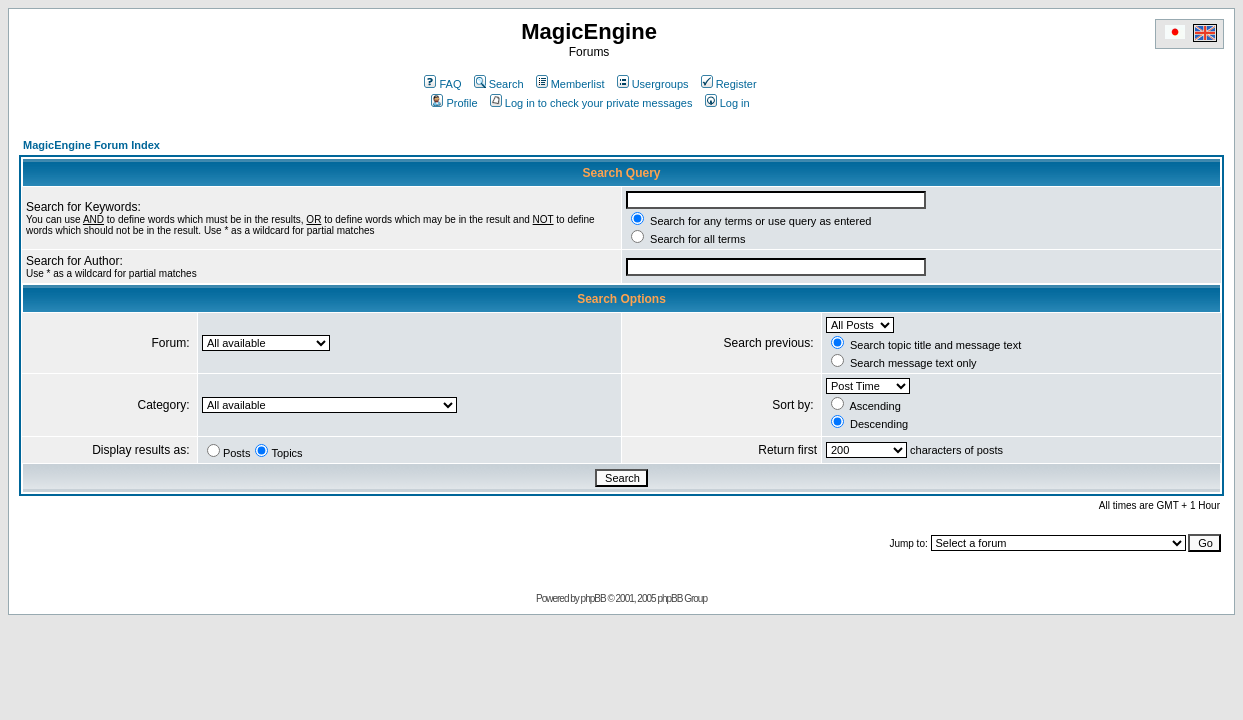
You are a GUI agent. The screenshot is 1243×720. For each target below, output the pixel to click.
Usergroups (653, 84)
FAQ (442, 84)
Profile (454, 103)
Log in (727, 103)
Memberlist (570, 84)
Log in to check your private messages (591, 103)
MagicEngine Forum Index (91, 145)
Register (729, 84)
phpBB (593, 598)
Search (499, 84)
